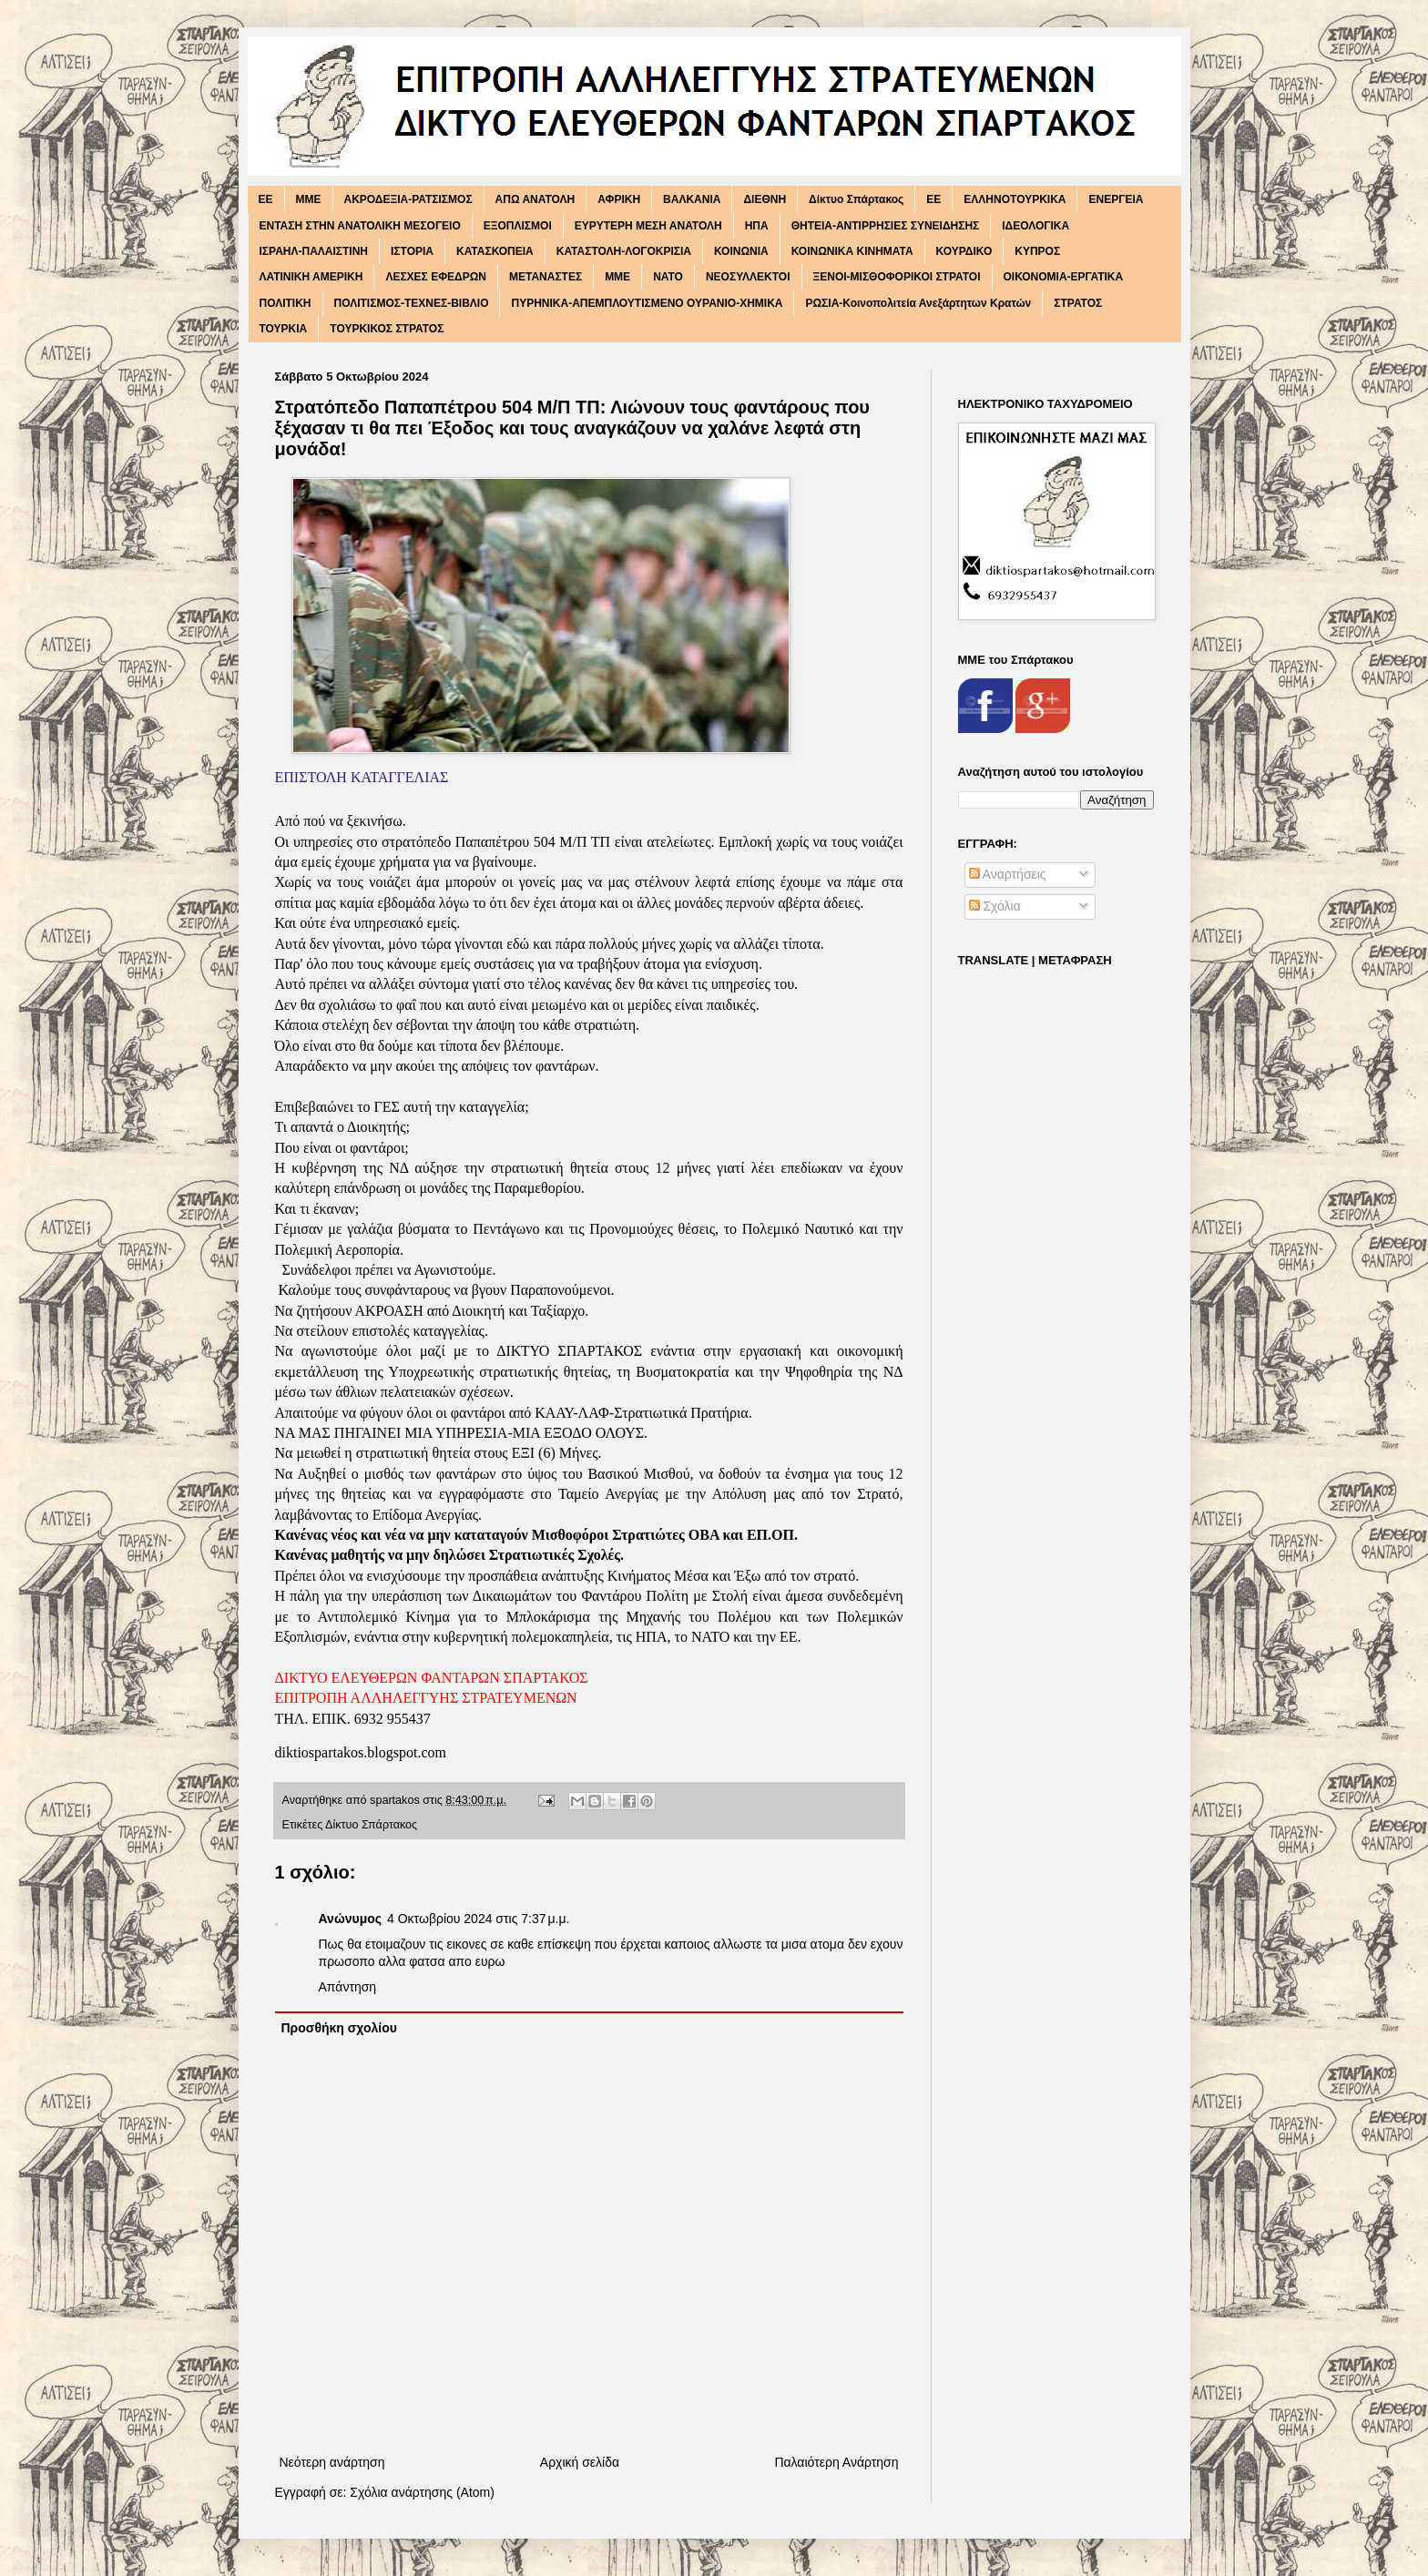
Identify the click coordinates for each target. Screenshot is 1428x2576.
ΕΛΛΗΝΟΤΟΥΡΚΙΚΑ (1015, 199)
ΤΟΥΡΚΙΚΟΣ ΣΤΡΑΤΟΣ (387, 328)
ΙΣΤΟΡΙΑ (412, 251)
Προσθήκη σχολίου (339, 2028)
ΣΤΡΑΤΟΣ (1078, 303)
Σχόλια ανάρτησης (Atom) (422, 2492)
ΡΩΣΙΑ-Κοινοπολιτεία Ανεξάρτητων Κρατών (918, 303)
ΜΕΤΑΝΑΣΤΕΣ (545, 276)
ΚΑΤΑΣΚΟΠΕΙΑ (495, 251)
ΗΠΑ (757, 225)
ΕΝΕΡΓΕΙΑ (1115, 199)
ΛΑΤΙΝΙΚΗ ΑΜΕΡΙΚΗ (311, 276)
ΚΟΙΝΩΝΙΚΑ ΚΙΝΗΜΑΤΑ (852, 251)
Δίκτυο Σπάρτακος (856, 199)
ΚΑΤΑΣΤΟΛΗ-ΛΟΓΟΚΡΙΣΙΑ (623, 251)
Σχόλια (995, 906)
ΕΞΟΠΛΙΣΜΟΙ (518, 225)
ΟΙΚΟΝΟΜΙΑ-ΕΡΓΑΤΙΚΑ (1064, 276)
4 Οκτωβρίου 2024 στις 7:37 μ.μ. (478, 1918)
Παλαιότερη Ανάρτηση (836, 2462)
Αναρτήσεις (1007, 874)
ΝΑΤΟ (668, 276)
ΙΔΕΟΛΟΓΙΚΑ (1035, 225)
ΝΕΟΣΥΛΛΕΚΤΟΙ (748, 276)
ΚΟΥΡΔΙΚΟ (964, 251)
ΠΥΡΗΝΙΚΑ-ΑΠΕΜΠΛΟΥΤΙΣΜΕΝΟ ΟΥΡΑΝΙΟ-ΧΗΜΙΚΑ (646, 303)
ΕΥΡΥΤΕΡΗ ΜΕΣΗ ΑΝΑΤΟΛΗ (648, 225)
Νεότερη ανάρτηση (332, 2462)
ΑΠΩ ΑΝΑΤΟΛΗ (535, 199)
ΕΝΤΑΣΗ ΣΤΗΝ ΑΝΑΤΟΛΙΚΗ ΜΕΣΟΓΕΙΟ (360, 225)
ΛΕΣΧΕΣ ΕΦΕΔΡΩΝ (435, 276)
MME (308, 199)
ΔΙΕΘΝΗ (764, 199)
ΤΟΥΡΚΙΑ (284, 328)
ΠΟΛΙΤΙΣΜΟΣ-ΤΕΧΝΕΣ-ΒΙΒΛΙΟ (411, 303)
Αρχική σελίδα (579, 2462)
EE (266, 199)
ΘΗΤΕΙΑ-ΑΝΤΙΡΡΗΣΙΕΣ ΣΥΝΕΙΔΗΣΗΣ (885, 225)
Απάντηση (348, 1987)
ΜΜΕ (617, 276)
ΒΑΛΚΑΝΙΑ (691, 199)
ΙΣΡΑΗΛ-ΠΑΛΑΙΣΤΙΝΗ (314, 251)
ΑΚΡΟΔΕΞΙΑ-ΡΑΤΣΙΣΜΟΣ (408, 199)
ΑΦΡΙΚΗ (618, 199)
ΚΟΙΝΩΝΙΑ (741, 251)
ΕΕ (933, 199)
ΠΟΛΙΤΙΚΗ (285, 303)
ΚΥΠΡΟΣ (1037, 251)
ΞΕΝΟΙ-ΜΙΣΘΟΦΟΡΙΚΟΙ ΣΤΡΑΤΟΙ (897, 276)
